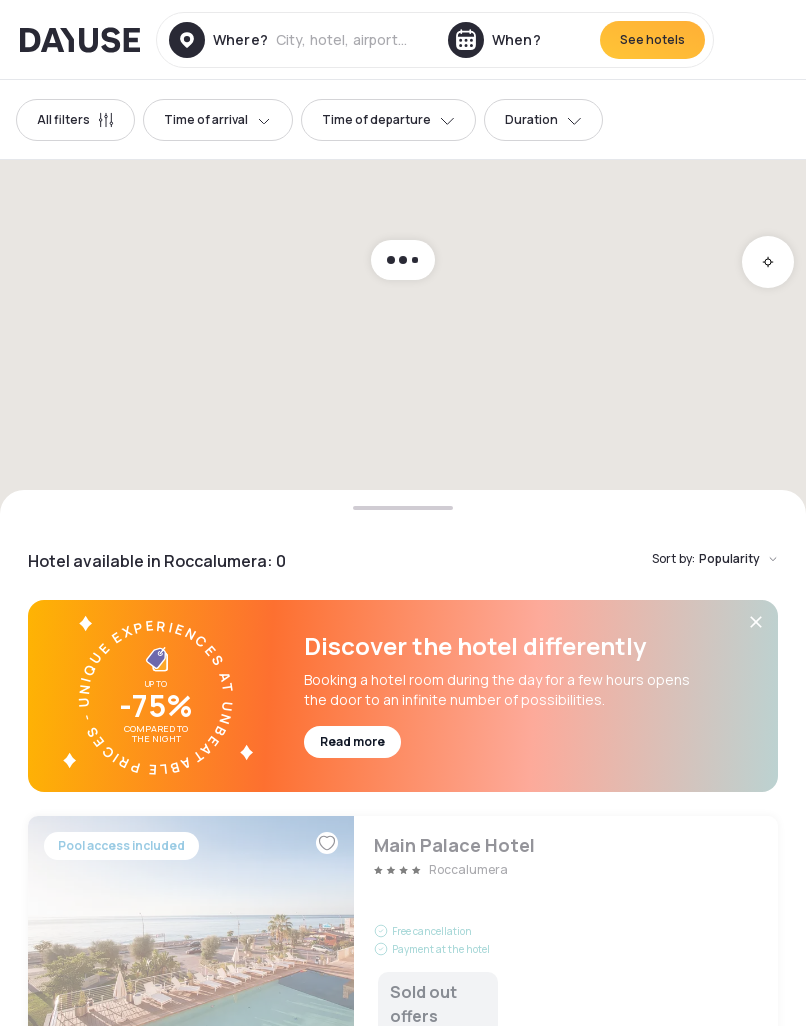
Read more (352, 741)
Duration (543, 119)
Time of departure (388, 119)
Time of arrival (218, 119)
